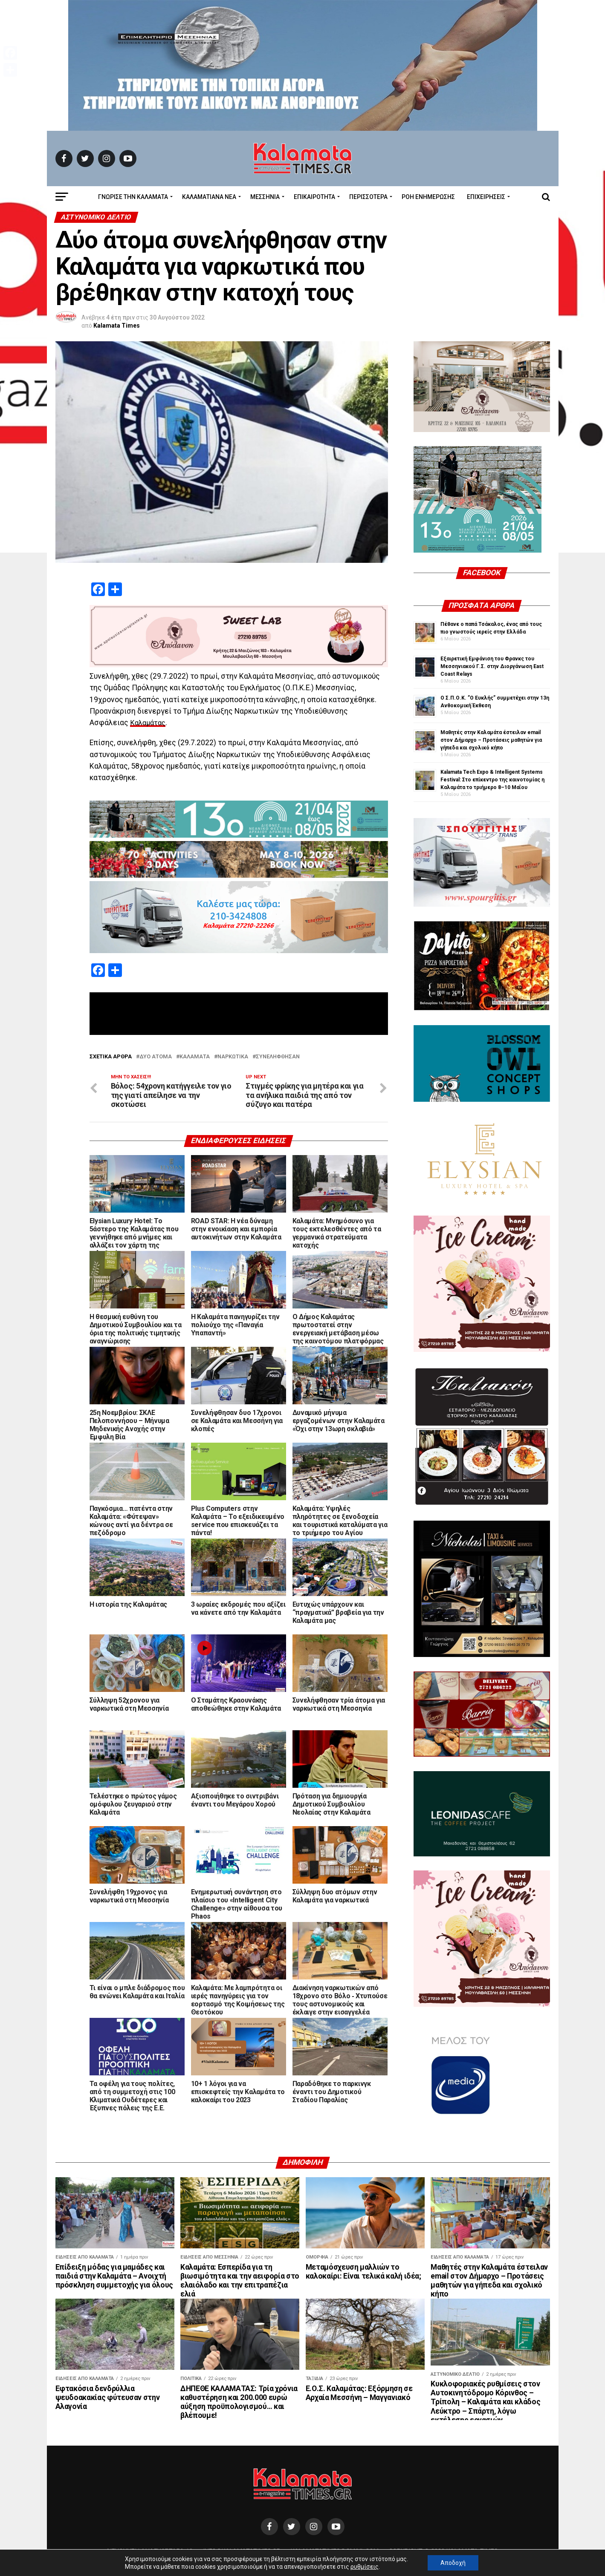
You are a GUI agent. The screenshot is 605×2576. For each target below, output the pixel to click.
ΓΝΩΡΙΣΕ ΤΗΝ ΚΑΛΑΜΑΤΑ (133, 196)
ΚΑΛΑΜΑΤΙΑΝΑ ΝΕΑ (209, 196)
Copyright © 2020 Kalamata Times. (444, 2551)
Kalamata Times (116, 325)
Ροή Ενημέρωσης (428, 196)
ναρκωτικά (232, 1057)
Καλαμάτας (149, 722)
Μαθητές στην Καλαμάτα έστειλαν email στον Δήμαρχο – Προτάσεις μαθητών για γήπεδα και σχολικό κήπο (491, 740)
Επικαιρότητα (314, 196)
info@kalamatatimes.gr (242, 2551)
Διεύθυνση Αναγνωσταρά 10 (149, 2551)
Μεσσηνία (265, 196)
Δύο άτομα (155, 1057)
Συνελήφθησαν (278, 1057)
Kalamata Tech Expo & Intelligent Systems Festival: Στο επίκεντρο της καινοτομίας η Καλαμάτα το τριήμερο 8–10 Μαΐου (492, 779)
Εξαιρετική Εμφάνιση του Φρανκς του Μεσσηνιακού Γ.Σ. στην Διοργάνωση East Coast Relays (492, 666)
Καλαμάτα (194, 1057)
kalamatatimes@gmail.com (335, 2551)
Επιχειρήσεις (486, 196)
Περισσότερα (368, 196)
